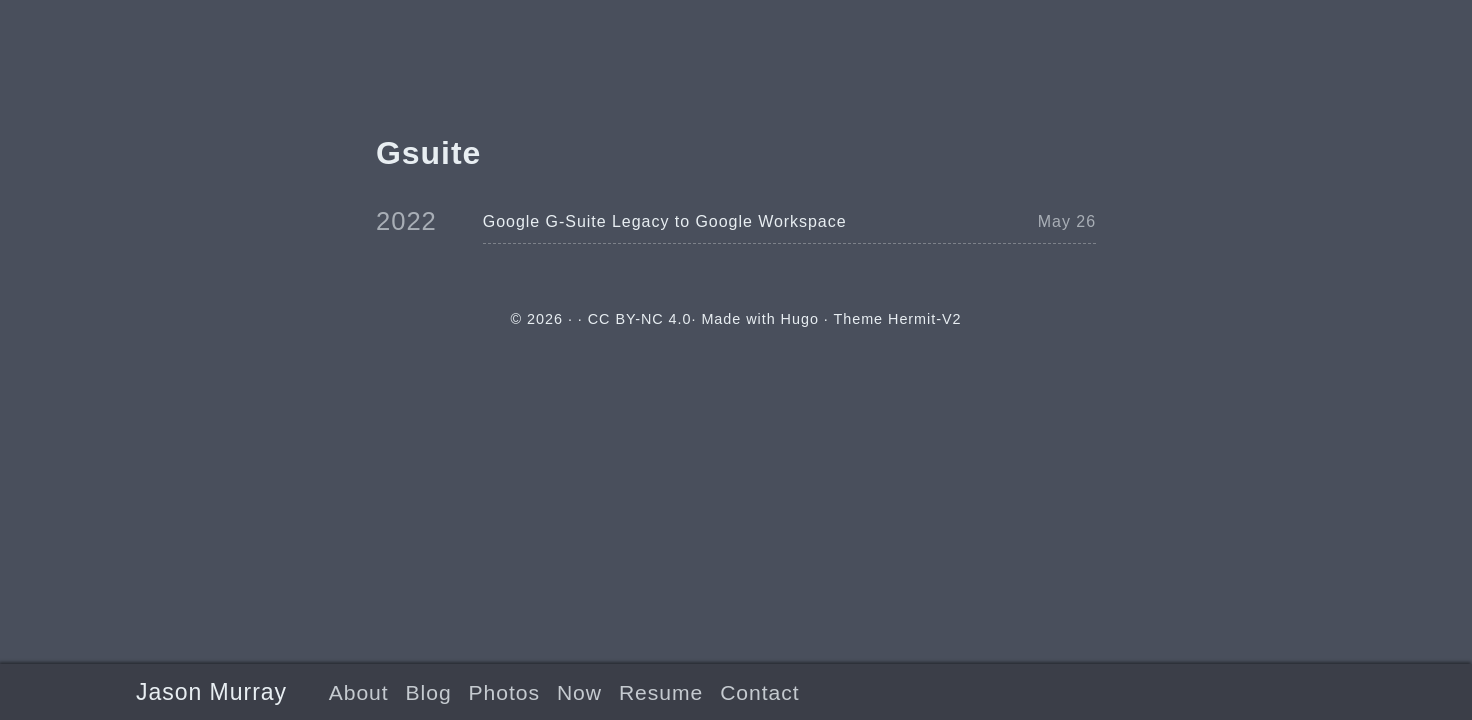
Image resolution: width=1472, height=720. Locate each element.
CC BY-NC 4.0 (640, 319)
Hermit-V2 (924, 319)
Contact (759, 692)
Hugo (800, 319)
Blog (429, 692)
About (359, 692)
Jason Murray (211, 692)
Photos (504, 692)
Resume (661, 692)
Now (579, 692)
